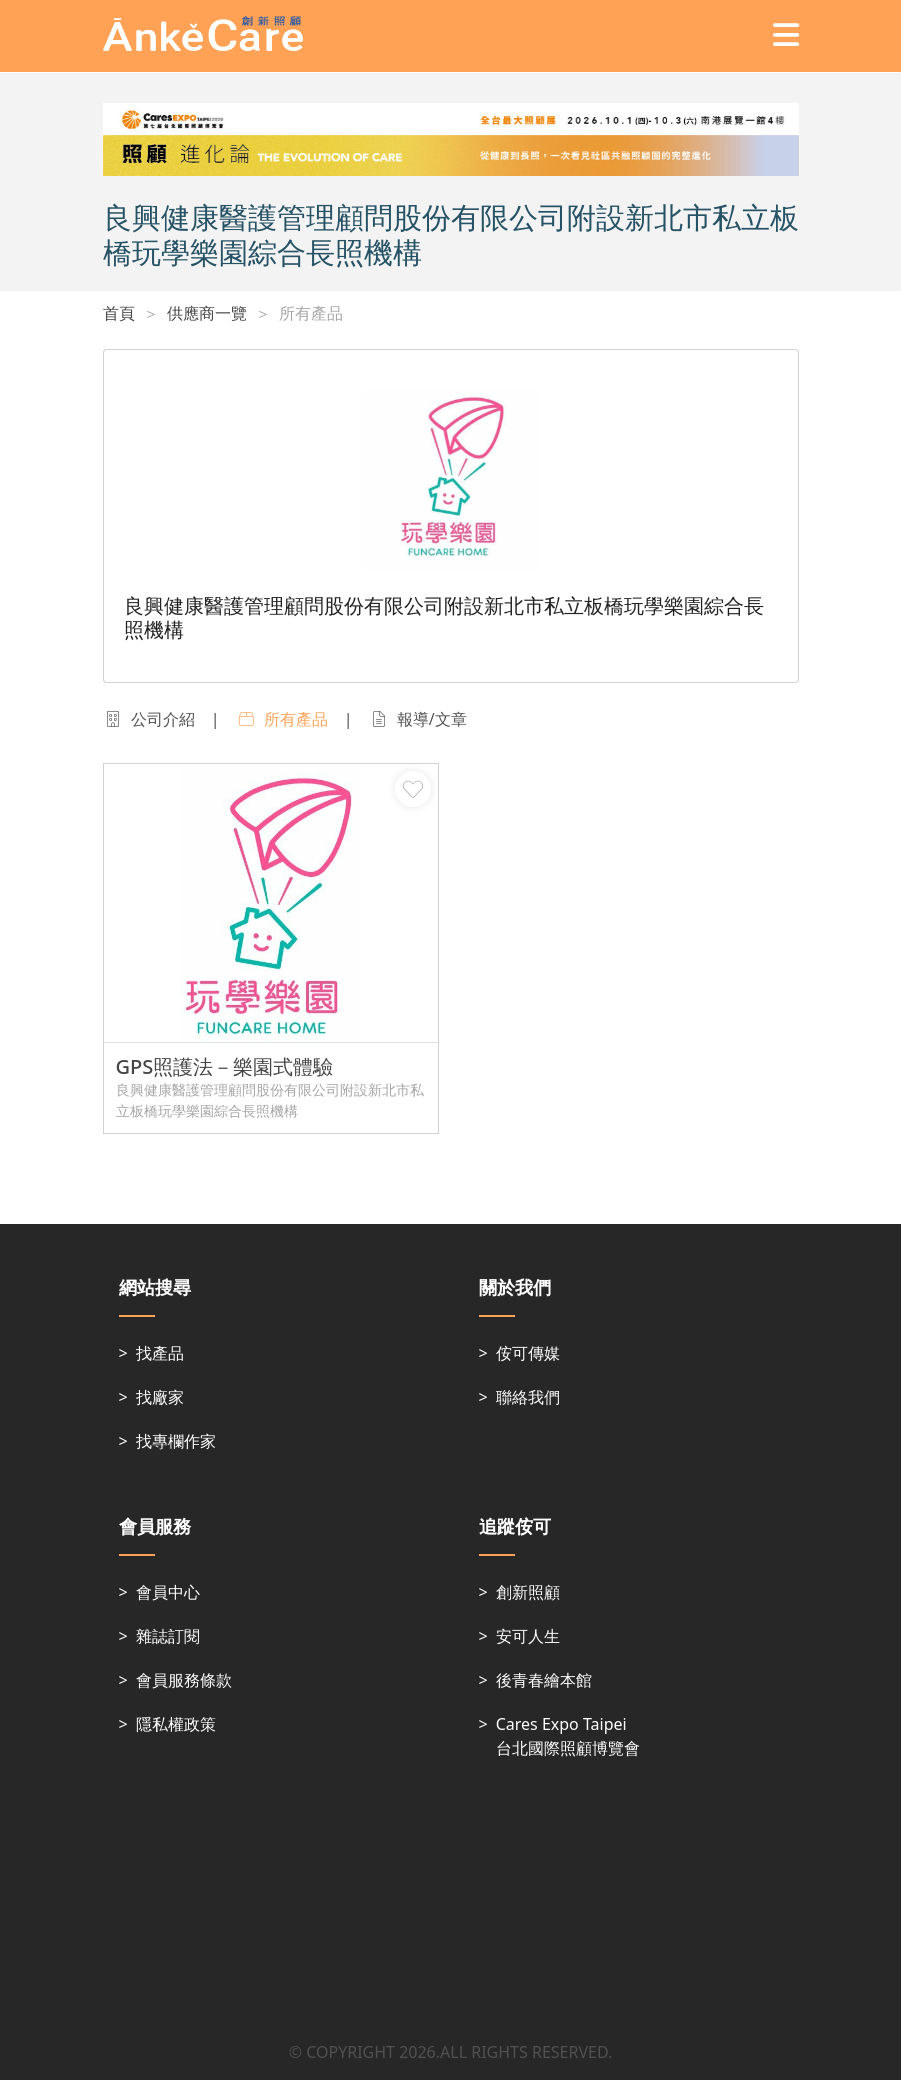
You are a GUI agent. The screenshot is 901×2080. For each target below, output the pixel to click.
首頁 (119, 313)
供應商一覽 (207, 313)
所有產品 (311, 313)
